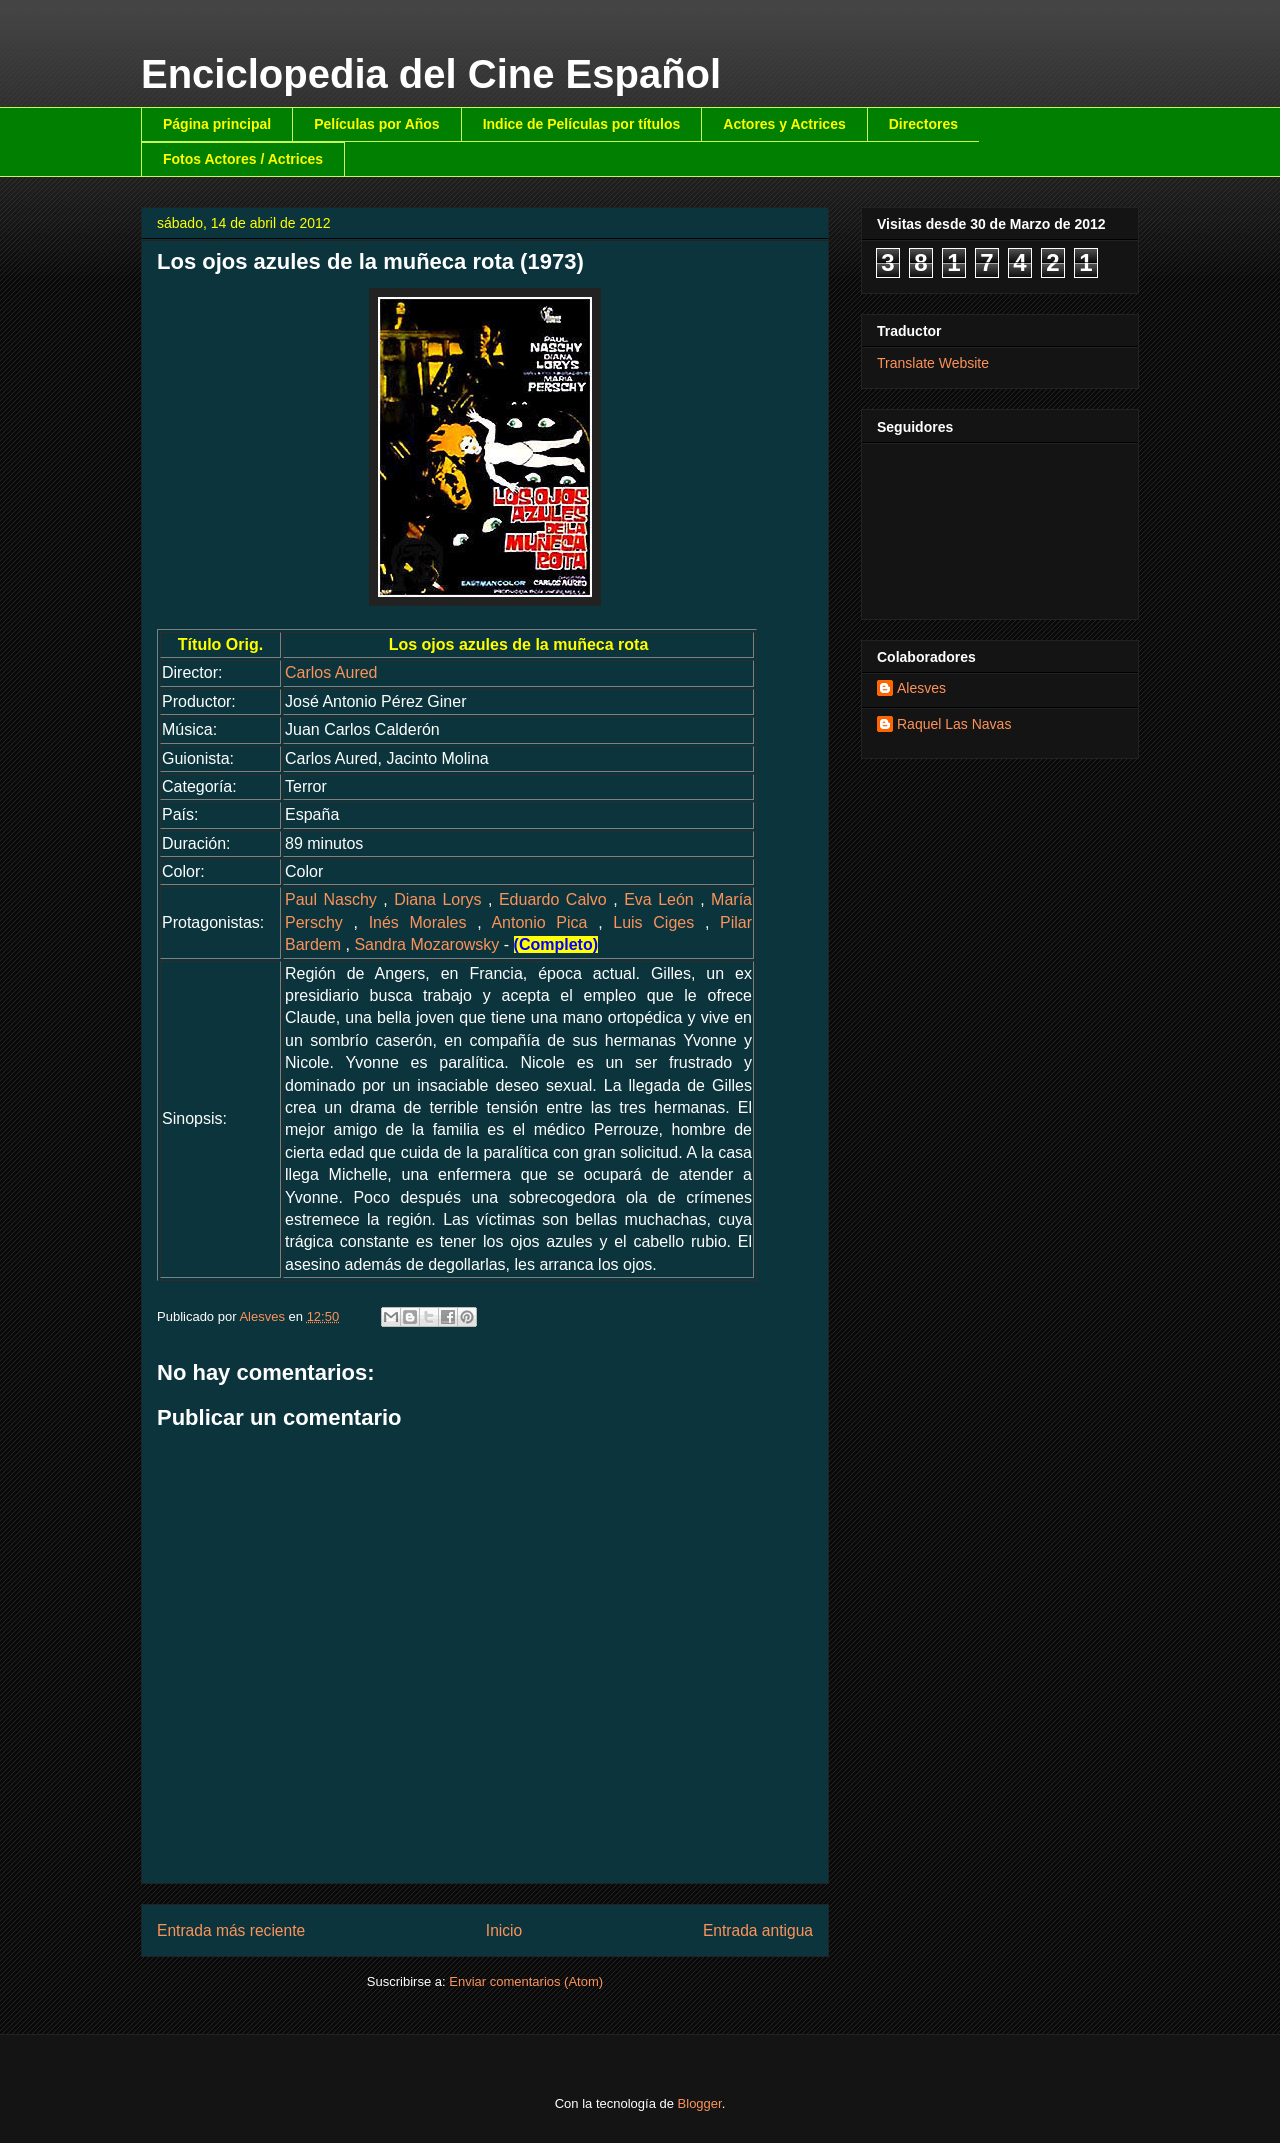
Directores (923, 124)
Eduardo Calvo (553, 899)
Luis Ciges (653, 922)
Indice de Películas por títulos (582, 124)
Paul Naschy (331, 899)
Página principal (217, 124)
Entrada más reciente (231, 1930)
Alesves (921, 688)
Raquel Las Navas (954, 724)
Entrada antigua (758, 1930)
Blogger (700, 2103)
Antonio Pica (539, 922)
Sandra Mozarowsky (426, 944)
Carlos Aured (331, 672)
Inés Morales (418, 922)
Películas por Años (377, 124)
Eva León (659, 899)
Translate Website (933, 363)
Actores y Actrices (784, 124)
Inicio (504, 1930)
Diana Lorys (437, 899)
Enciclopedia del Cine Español (431, 74)
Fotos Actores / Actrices (243, 159)
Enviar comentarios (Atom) (526, 1981)
